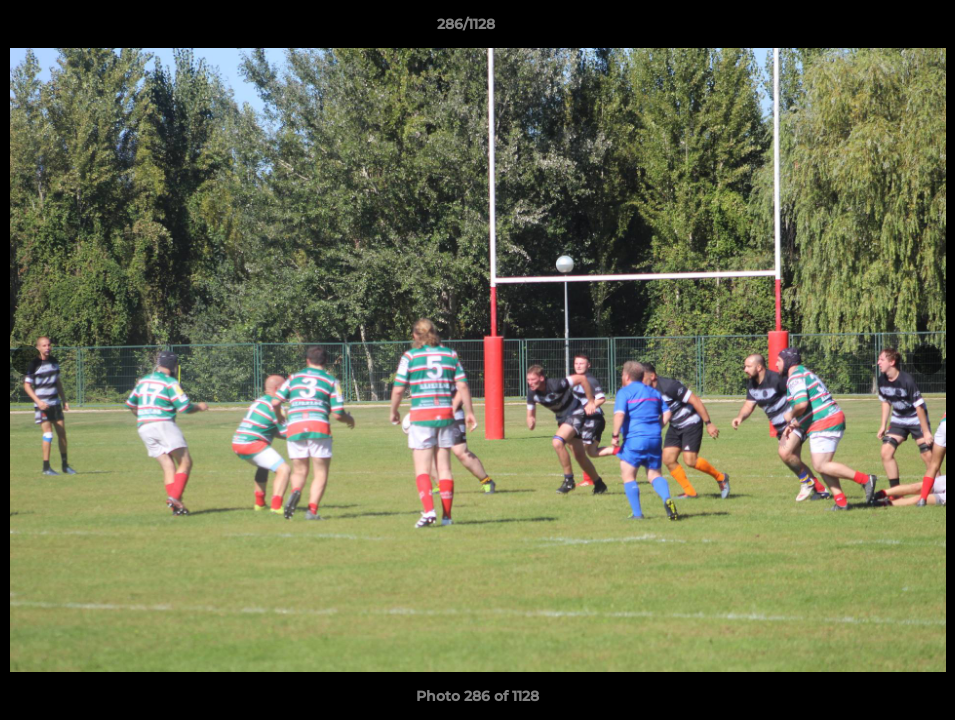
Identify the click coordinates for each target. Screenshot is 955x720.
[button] (871, 29)
